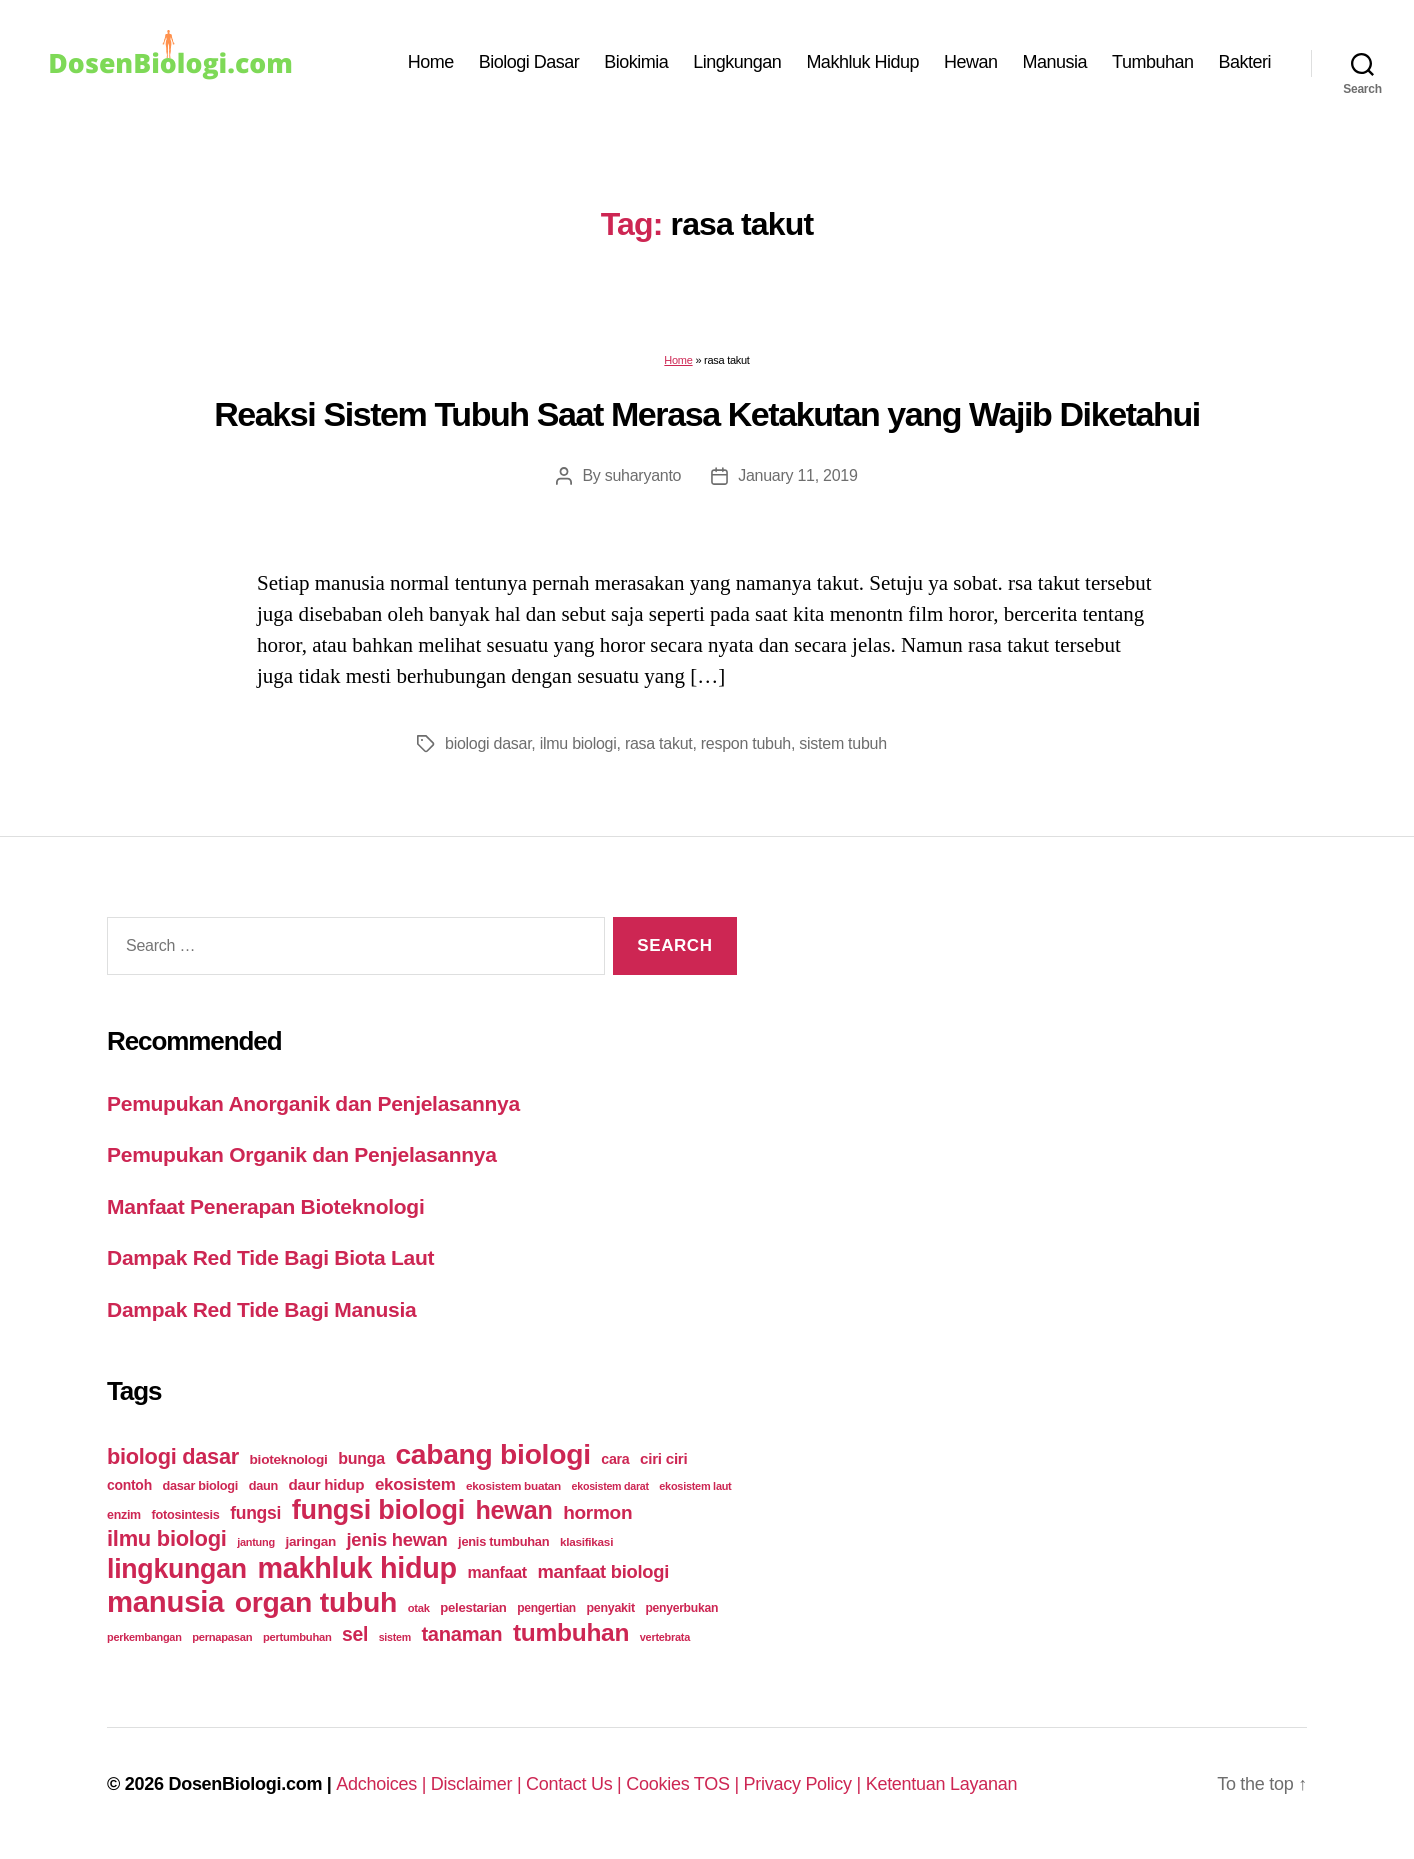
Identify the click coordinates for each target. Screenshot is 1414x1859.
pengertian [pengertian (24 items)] (546, 1608)
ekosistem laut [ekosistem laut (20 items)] (695, 1486)
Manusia (1055, 62)
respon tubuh (746, 743)
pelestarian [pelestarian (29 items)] (473, 1607)
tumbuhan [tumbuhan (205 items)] (571, 1632)
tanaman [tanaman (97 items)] (461, 1634)
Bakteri (1244, 62)
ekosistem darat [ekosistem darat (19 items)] (610, 1486)
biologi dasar (488, 743)
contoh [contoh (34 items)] (129, 1485)
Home (431, 62)
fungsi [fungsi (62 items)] (255, 1513)
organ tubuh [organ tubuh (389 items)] (316, 1602)
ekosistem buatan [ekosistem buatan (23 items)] (513, 1485)
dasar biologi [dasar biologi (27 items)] (200, 1485)
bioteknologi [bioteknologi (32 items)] (289, 1459)
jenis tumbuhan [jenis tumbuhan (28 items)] (503, 1541)
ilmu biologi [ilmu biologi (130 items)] (167, 1538)
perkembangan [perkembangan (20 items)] (144, 1637)
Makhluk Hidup (862, 62)
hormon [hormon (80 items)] (597, 1512)
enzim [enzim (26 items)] (124, 1515)
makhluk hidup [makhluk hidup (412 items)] (356, 1568)
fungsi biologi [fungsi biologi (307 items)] (378, 1510)
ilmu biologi (578, 743)
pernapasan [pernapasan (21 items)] (222, 1637)
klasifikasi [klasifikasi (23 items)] (586, 1541)
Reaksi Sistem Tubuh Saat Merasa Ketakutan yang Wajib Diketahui (707, 414)
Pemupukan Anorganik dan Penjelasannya (313, 1103)
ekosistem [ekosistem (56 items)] (415, 1484)
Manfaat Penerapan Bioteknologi (265, 1206)
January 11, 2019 (797, 475)
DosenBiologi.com (245, 1784)
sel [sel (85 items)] (355, 1634)
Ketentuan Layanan (942, 1784)
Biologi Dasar (529, 62)
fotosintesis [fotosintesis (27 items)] (185, 1514)
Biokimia (636, 62)
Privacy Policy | (805, 1784)
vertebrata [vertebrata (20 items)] (665, 1637)
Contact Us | (576, 1784)
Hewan (971, 62)
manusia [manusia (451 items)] (165, 1601)
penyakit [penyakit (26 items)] (610, 1608)
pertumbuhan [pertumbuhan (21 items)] (297, 1637)
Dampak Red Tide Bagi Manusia (261, 1309)
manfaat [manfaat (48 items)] (496, 1572)
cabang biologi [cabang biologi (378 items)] (492, 1454)
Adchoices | (383, 1784)
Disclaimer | (478, 1784)
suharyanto (643, 475)
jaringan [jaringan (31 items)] (310, 1541)
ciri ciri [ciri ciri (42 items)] (663, 1458)
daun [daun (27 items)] (263, 1485)
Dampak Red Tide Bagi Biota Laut (270, 1257)
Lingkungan (737, 62)
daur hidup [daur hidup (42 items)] (327, 1484)
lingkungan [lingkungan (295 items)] (177, 1569)
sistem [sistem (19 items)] (395, 1637)
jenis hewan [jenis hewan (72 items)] (397, 1539)
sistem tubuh (842, 743)
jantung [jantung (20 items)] (256, 1542)
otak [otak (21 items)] (419, 1608)
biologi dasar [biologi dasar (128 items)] (173, 1456)
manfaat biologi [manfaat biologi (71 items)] (603, 1571)
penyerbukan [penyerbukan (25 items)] (681, 1608)
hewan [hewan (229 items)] (513, 1510)
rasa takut (659, 743)
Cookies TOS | (684, 1784)
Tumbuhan (1152, 62)
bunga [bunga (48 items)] (361, 1458)
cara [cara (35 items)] (615, 1459)
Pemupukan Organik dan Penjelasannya (302, 1154)
